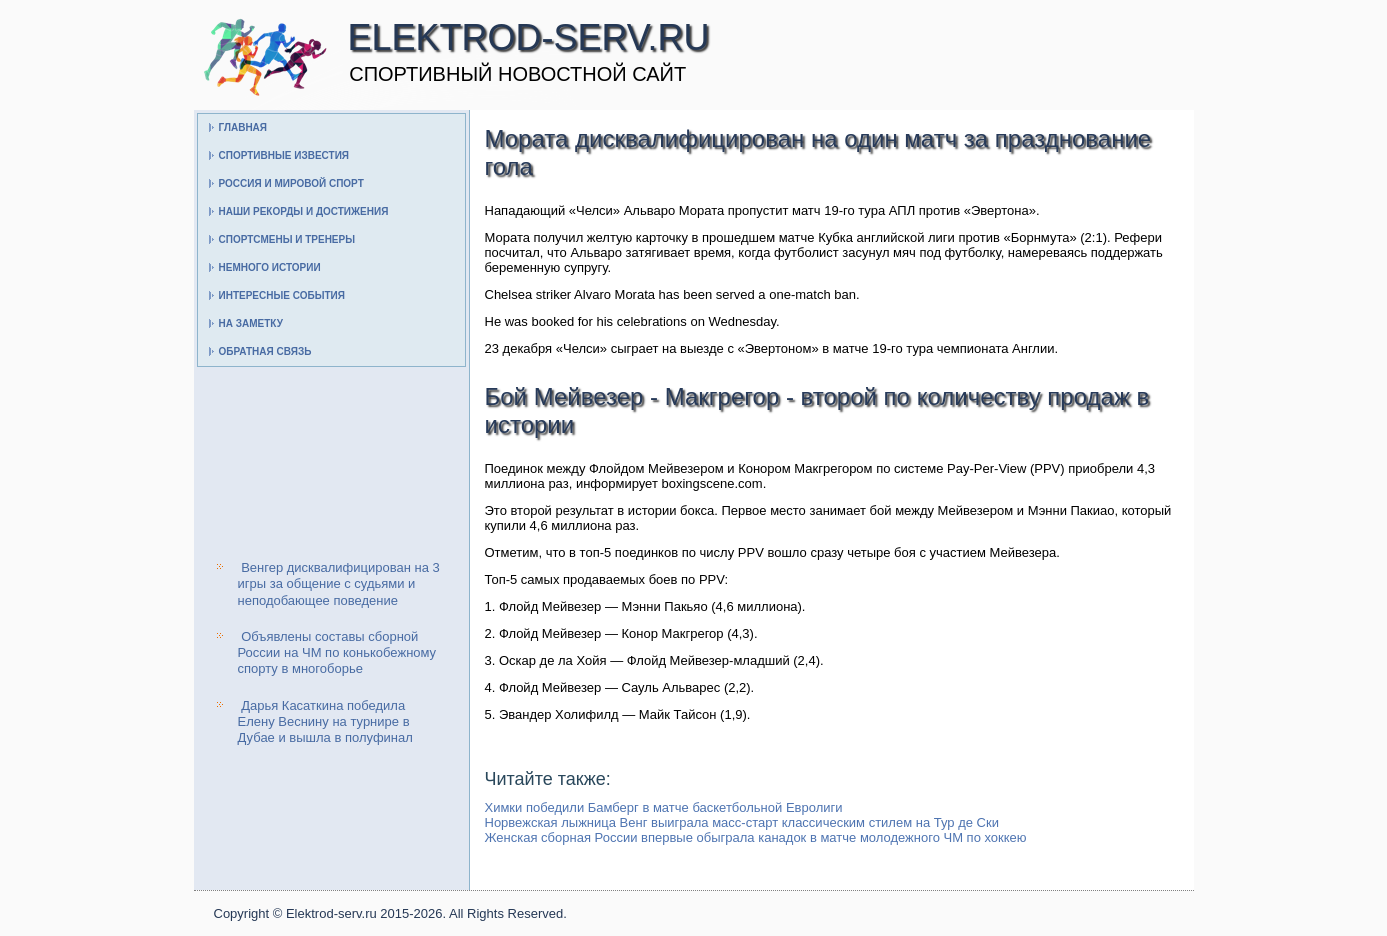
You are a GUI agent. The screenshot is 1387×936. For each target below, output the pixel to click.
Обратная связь (265, 351)
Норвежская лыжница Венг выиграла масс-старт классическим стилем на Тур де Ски (742, 822)
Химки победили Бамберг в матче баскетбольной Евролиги (664, 807)
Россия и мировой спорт (291, 183)
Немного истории (270, 267)
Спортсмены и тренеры (287, 239)
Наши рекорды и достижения (304, 211)
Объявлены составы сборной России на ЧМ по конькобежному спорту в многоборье (337, 653)
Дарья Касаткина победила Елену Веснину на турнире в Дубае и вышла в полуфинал (325, 722)
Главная (243, 127)
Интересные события (282, 295)
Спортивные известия (284, 155)
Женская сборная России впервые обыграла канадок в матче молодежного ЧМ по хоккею (756, 837)
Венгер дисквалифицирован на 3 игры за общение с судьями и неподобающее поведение (339, 584)
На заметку (251, 323)
